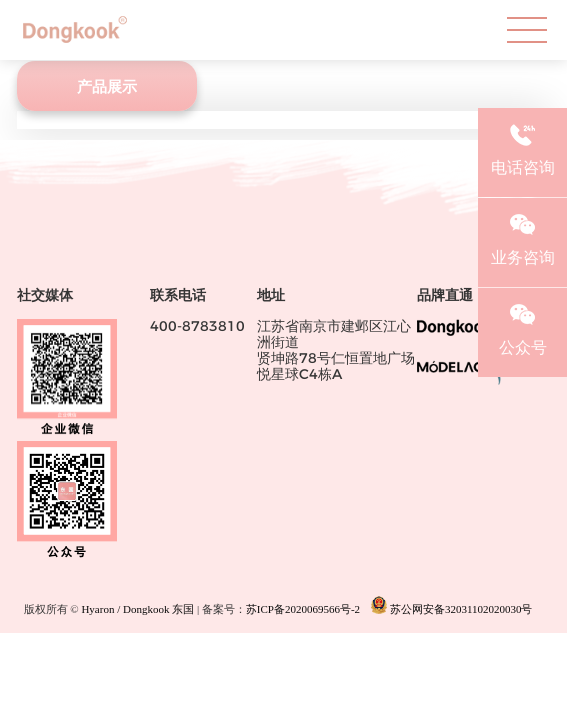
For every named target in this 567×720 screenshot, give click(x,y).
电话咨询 (522, 147)
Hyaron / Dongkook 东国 (137, 610)
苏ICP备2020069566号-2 (303, 610)
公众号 (522, 327)
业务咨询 (522, 237)
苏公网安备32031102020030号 (451, 605)
